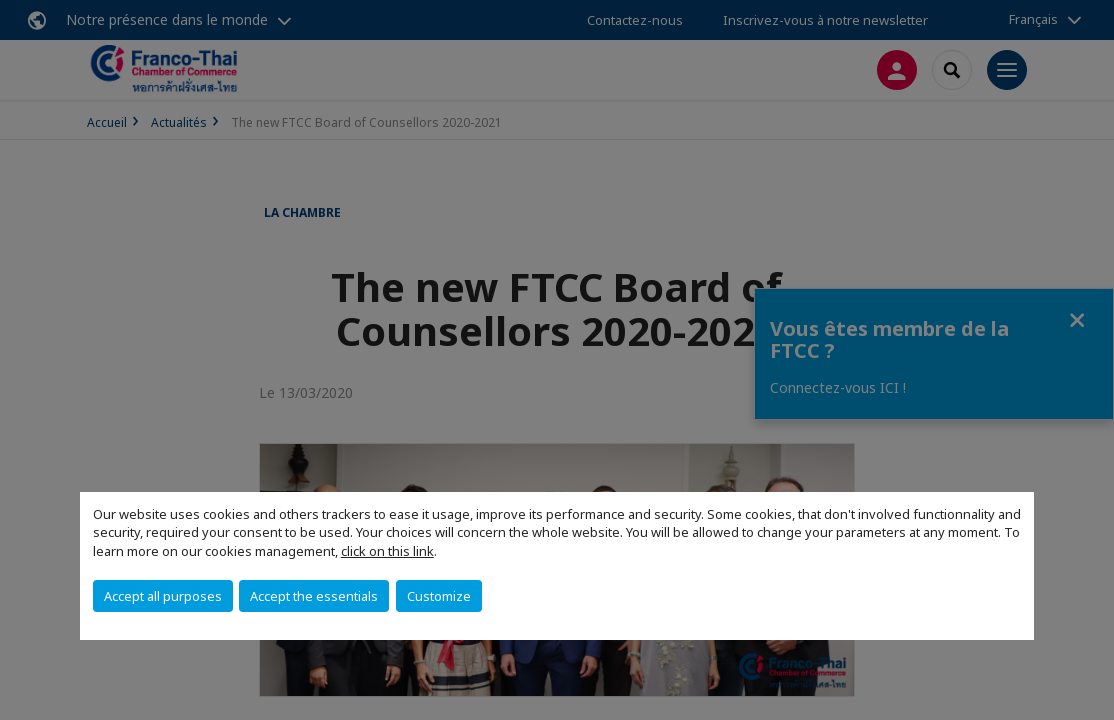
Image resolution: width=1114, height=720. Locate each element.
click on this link (387, 551)
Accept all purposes (163, 596)
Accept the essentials (314, 596)
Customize (439, 596)
